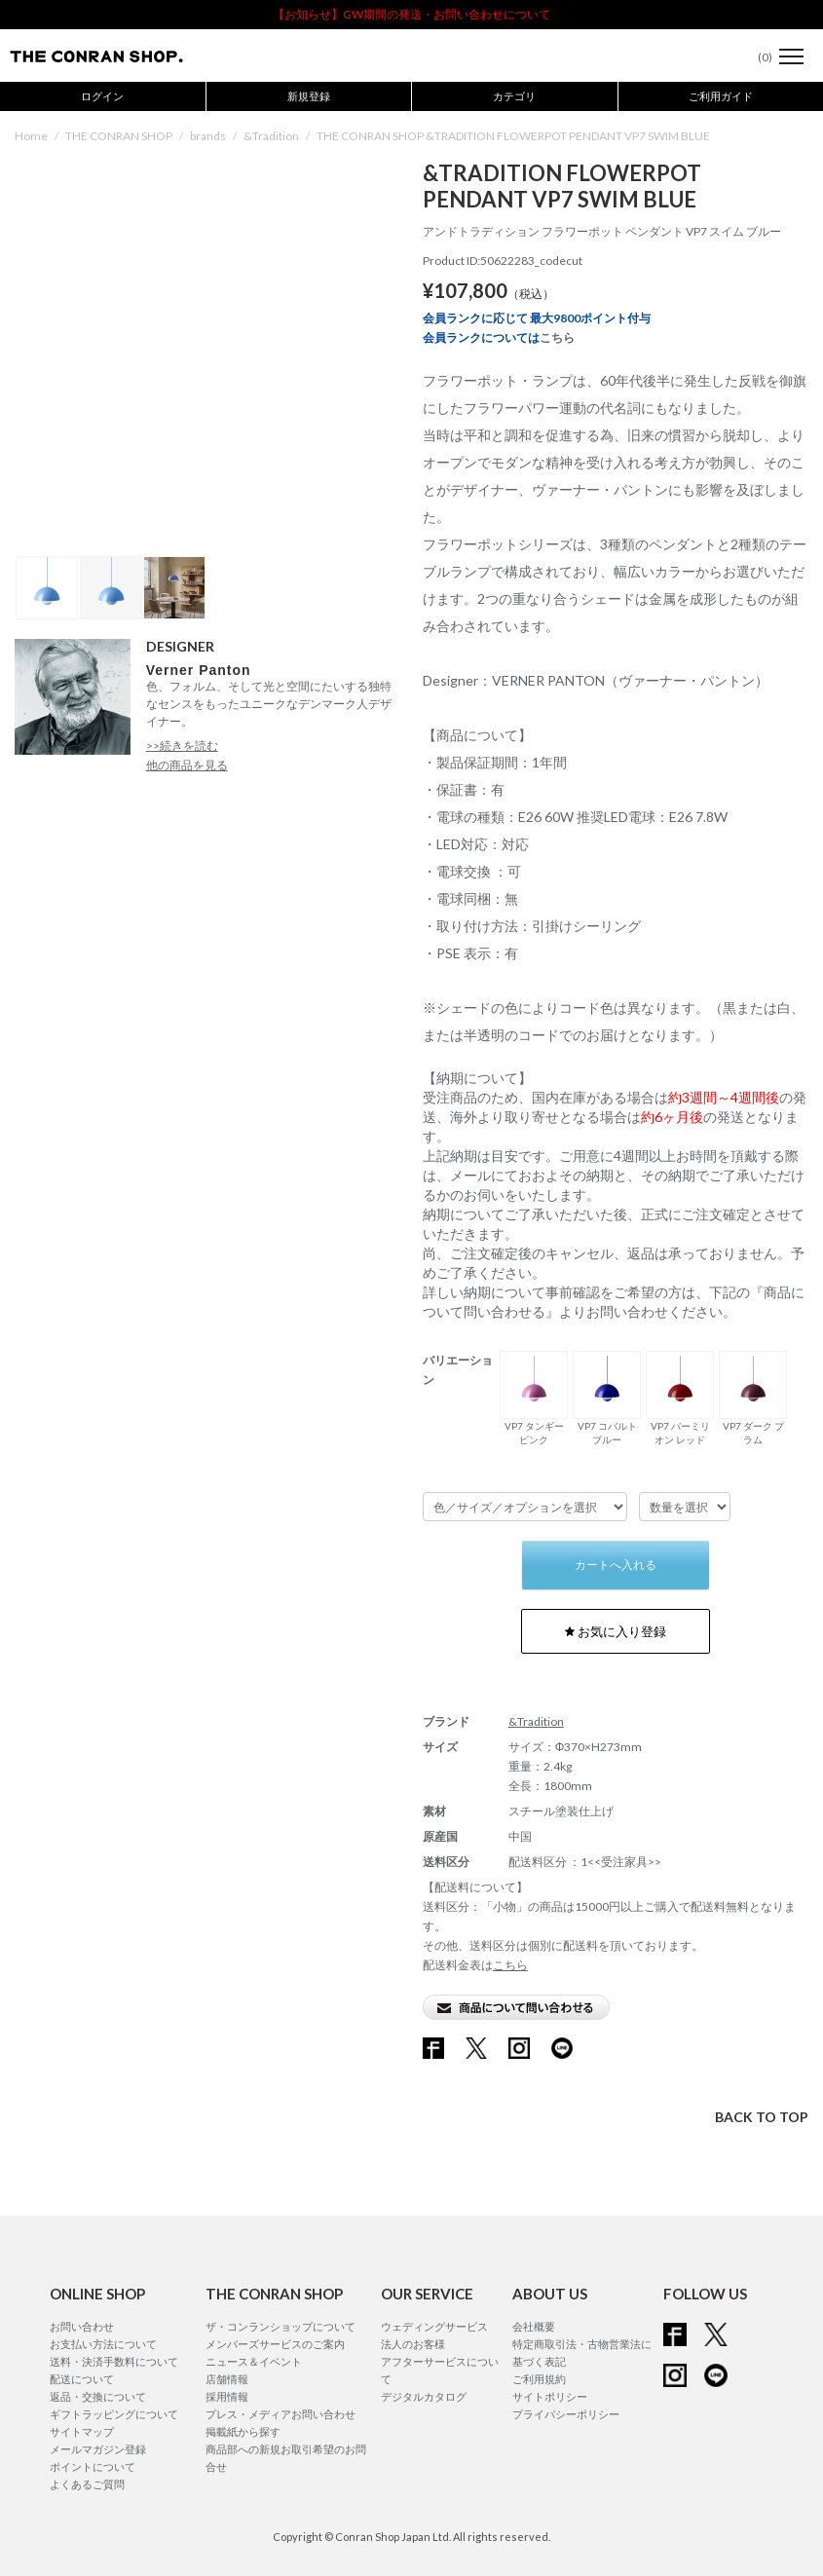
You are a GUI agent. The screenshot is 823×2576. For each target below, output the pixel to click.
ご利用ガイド (721, 96)
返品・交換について (98, 2396)
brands (208, 136)
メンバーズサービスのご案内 (275, 2343)
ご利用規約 (539, 2378)
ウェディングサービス (434, 2326)
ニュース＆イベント (254, 2361)
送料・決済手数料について (114, 2361)
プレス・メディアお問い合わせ (280, 2414)
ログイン (102, 96)
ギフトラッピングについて (114, 2414)
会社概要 (533, 2326)
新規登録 (308, 96)
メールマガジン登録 (98, 2449)
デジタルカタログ (424, 2396)
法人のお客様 (413, 2343)
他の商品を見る (187, 765)
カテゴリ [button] (514, 96)
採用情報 (227, 2396)
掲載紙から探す (243, 2431)
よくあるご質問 (87, 2484)
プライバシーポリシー (565, 2414)
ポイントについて (92, 2466)
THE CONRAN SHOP (118, 136)
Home (31, 136)
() (755, 57)
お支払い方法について (103, 2343)
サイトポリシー (549, 2396)
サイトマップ (82, 2431)
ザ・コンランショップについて (280, 2326)
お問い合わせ (82, 2326)
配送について (82, 2378)
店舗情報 (227, 2378)
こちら (557, 337)
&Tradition (271, 136)
